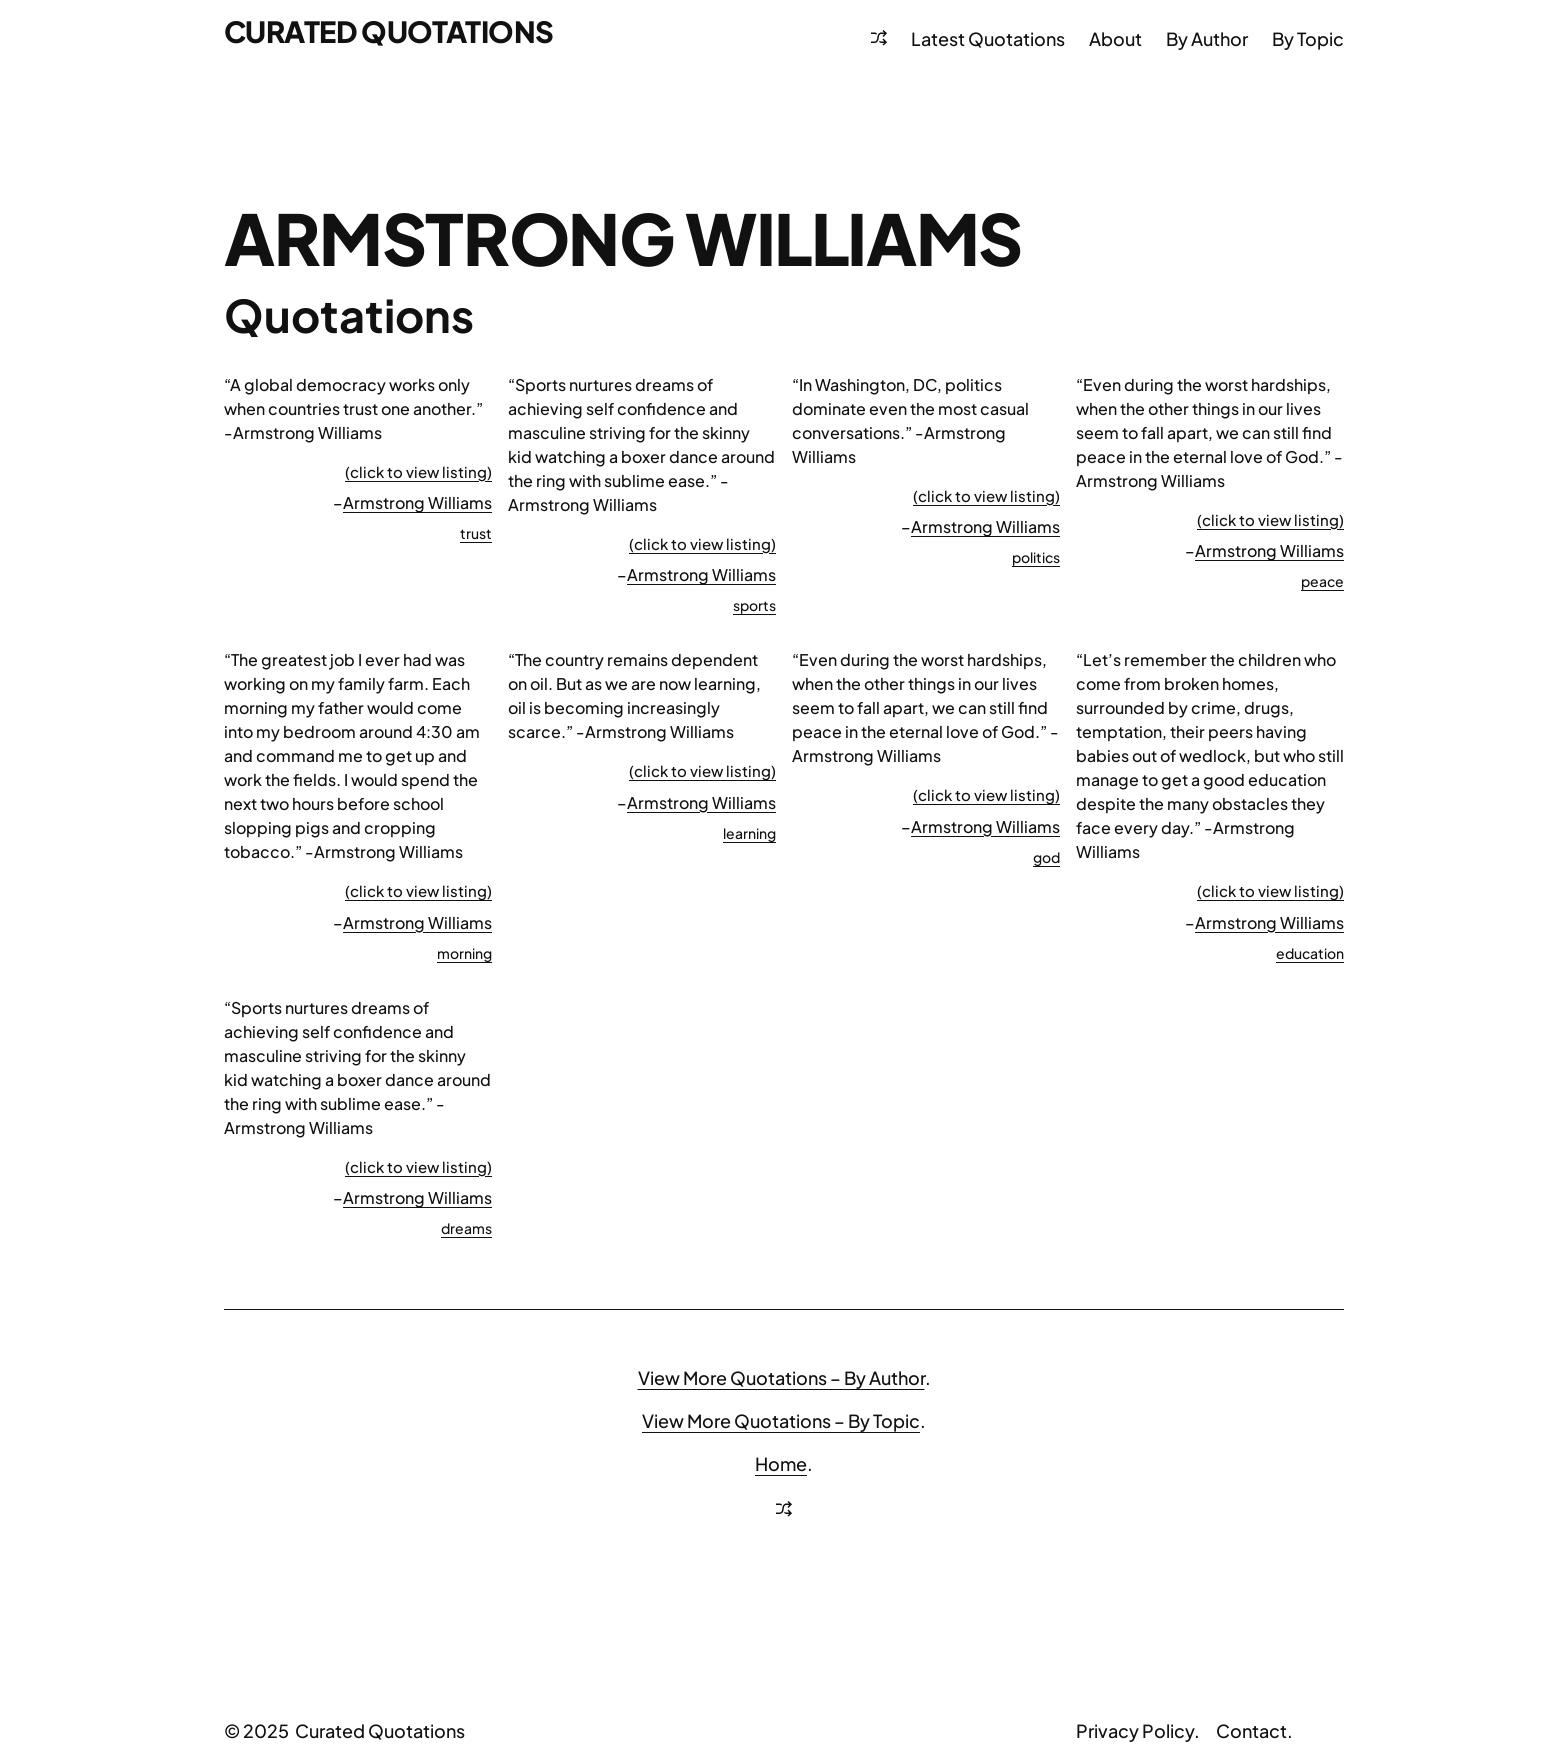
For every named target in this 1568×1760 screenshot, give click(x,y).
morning (464, 953)
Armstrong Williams (417, 502)
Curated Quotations (394, 31)
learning (749, 833)
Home (781, 1463)
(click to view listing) (418, 471)
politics (1036, 557)
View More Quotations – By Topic (781, 1420)
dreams (466, 1228)
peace (1322, 581)
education (1310, 953)
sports (754, 605)
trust (476, 533)
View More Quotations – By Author (781, 1377)
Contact (1251, 1730)
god (1046, 857)
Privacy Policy (1135, 1730)
